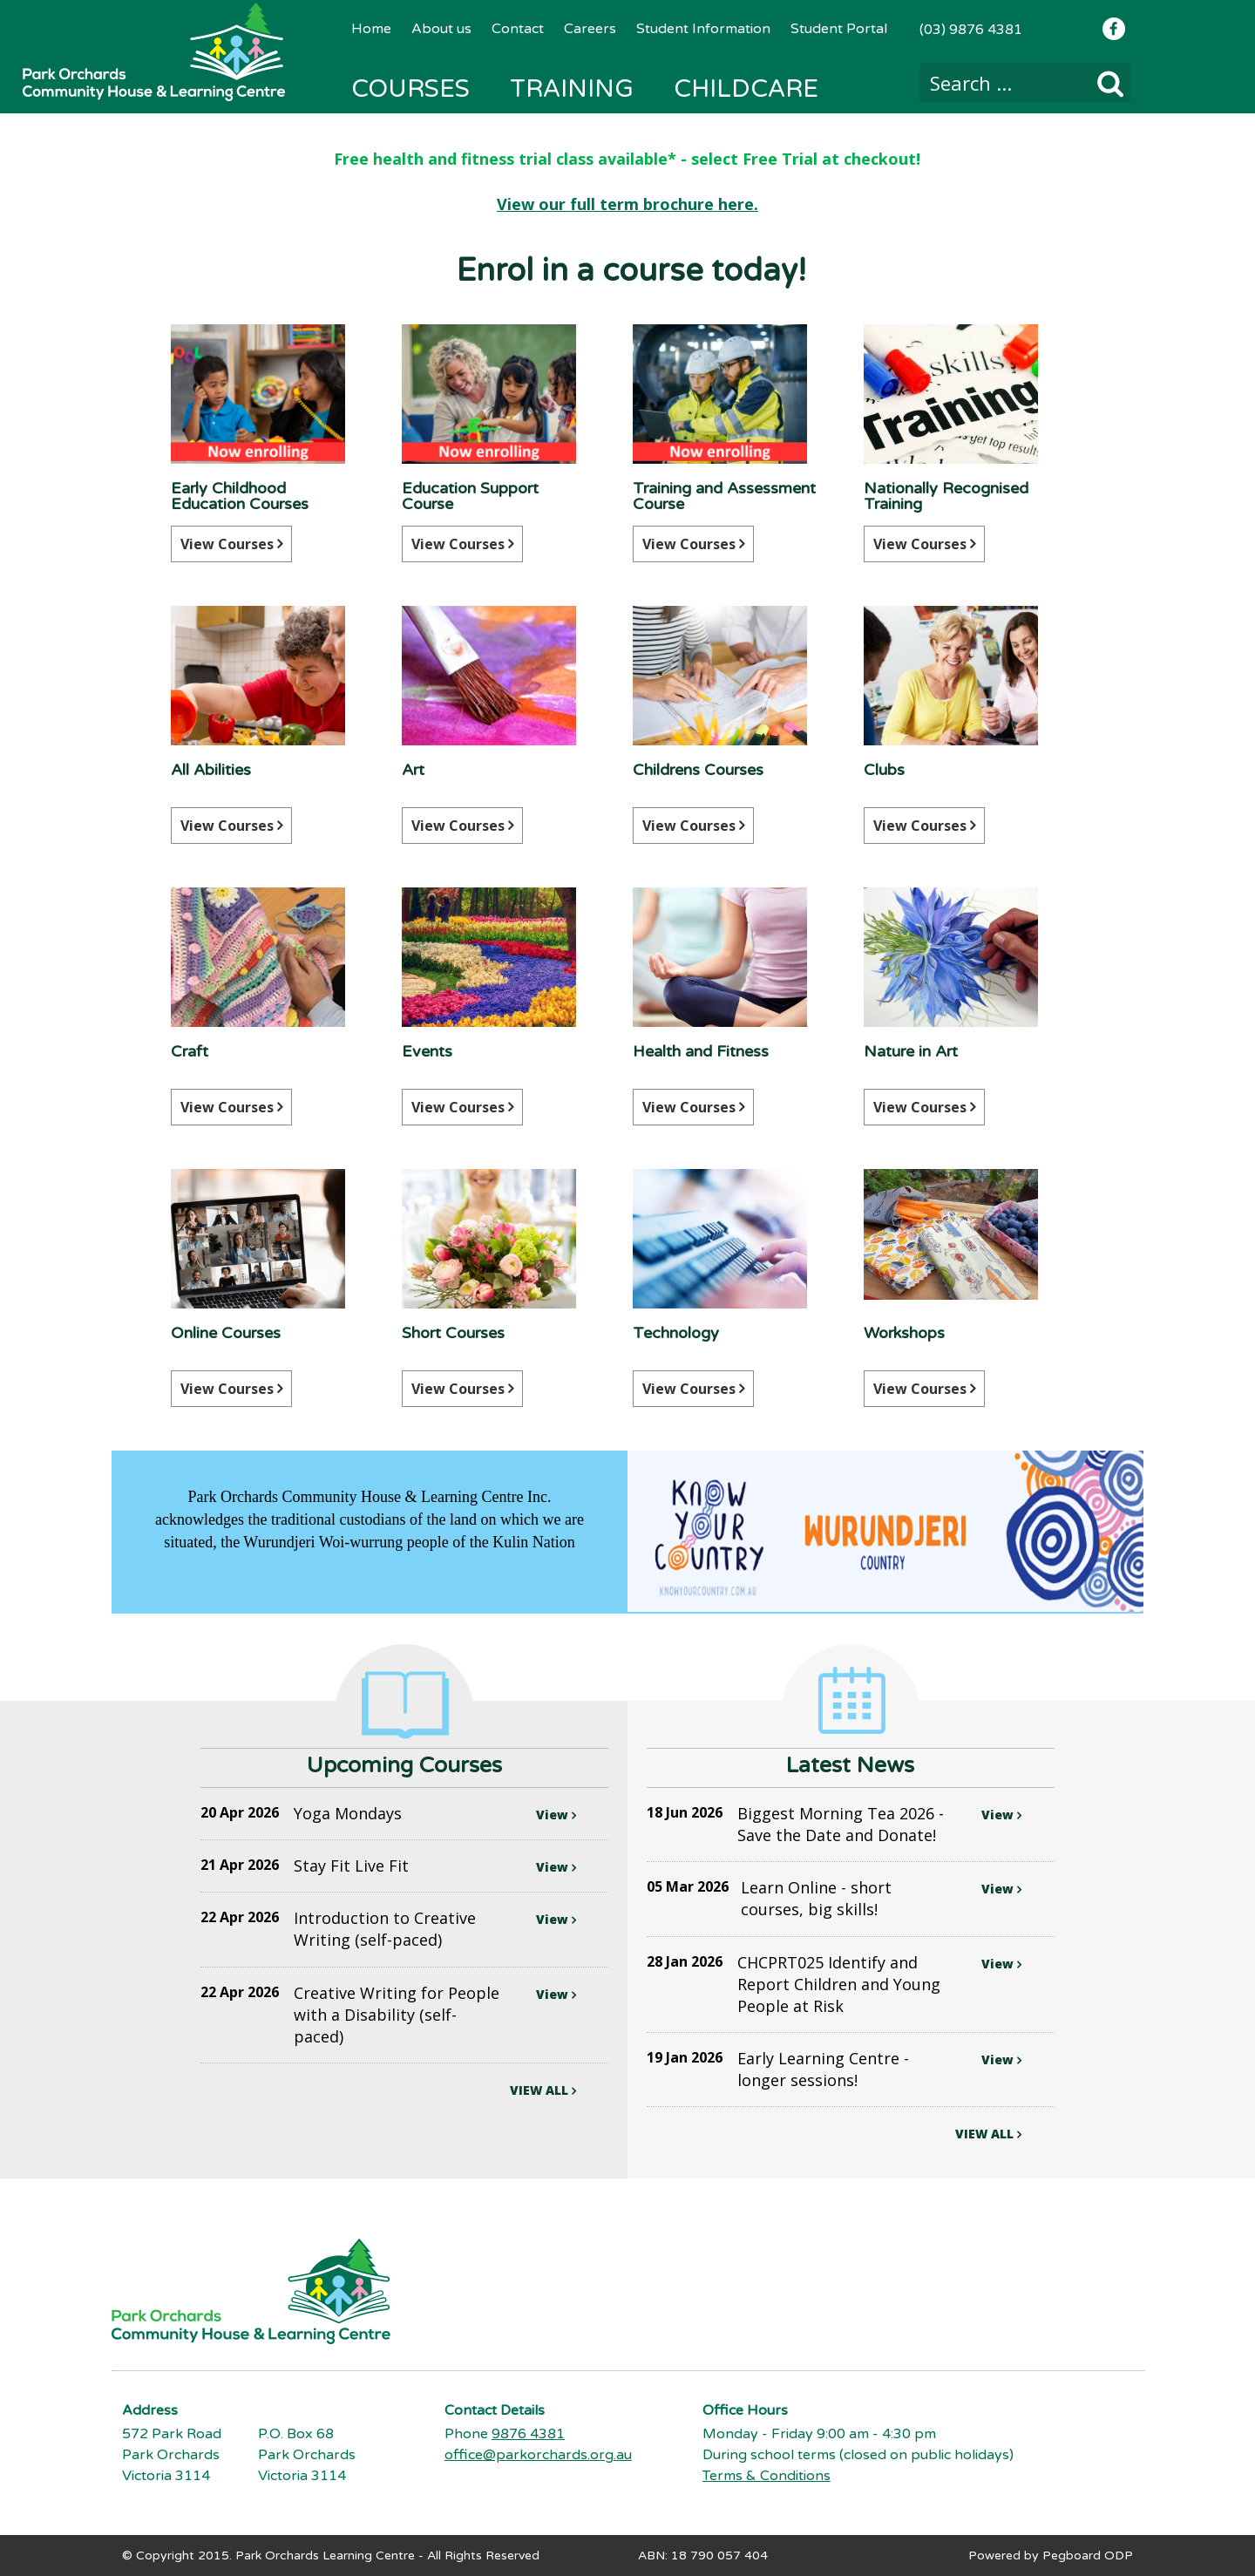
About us (441, 28)
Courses (410, 89)
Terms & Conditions (766, 2475)
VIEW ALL (542, 2090)
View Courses (231, 544)
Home (371, 28)
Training (572, 89)
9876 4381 (528, 2433)
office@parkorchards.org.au (538, 2454)
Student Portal (838, 28)
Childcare (746, 89)
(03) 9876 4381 (970, 29)
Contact (518, 28)
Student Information (703, 28)
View (556, 1814)
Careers (590, 28)
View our (533, 204)
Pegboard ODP (1087, 2554)
